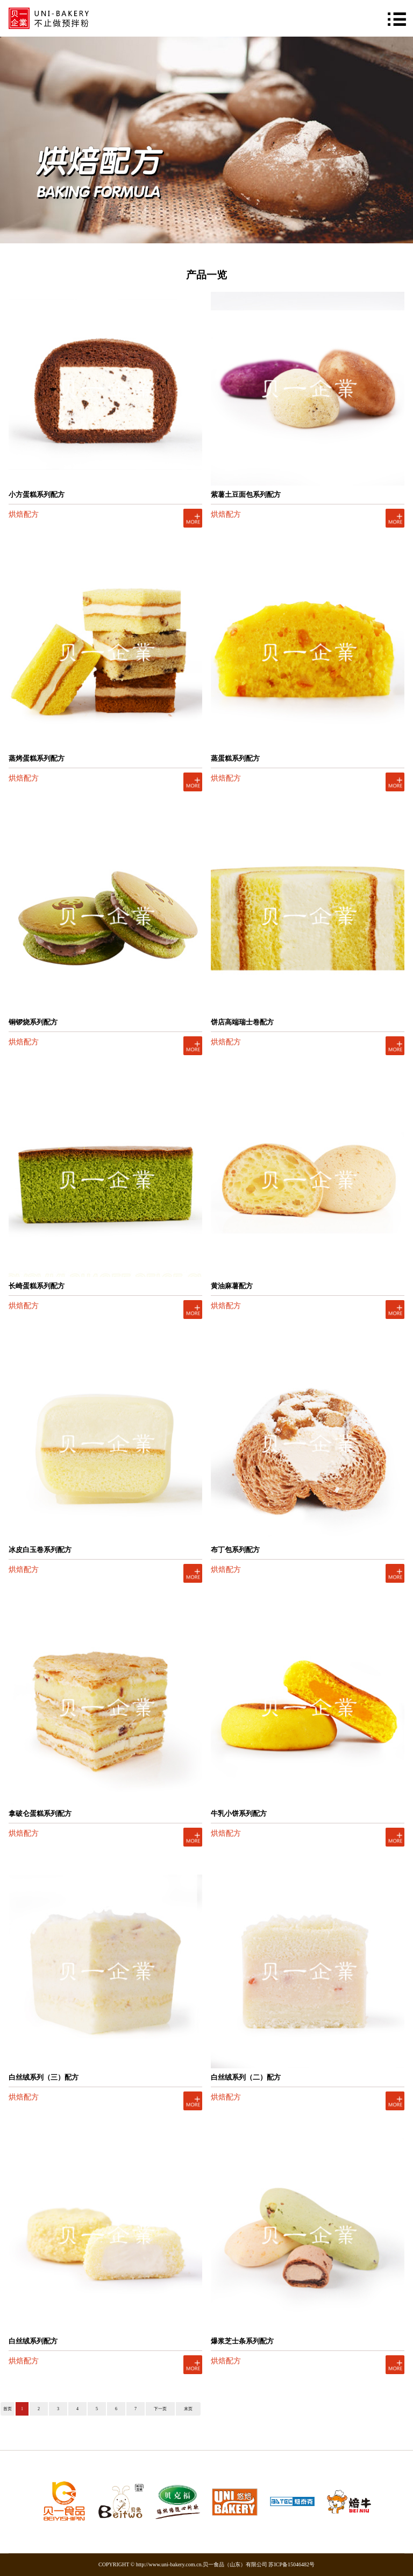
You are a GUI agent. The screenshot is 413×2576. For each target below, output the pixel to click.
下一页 (160, 2408)
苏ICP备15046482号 (291, 2564)
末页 (188, 2408)
